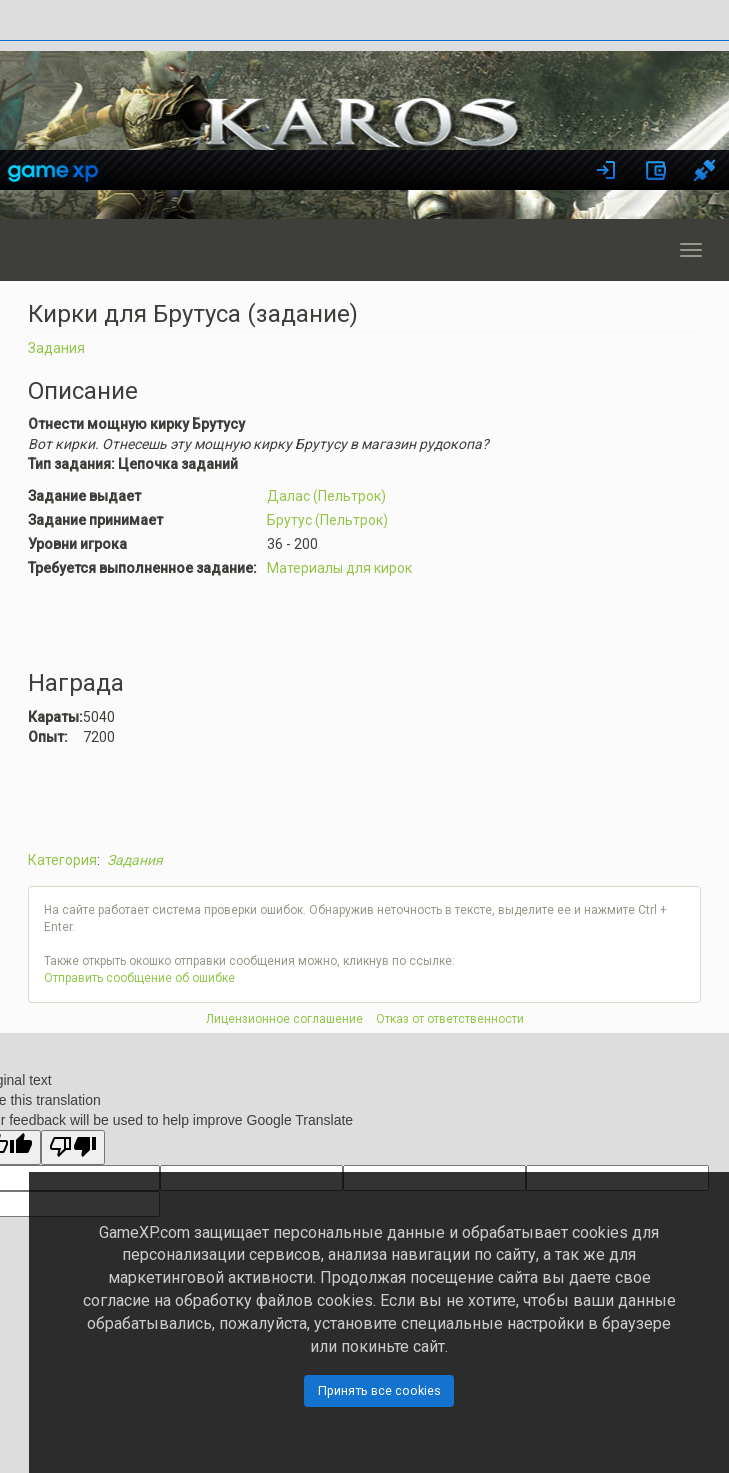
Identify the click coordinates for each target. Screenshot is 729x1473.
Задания (56, 348)
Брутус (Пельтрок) (327, 520)
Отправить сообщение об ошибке (139, 978)
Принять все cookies (379, 1390)
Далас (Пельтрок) (326, 496)
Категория (62, 860)
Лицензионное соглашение (284, 1019)
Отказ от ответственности (450, 1019)
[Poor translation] (73, 1147)
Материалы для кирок (339, 568)
